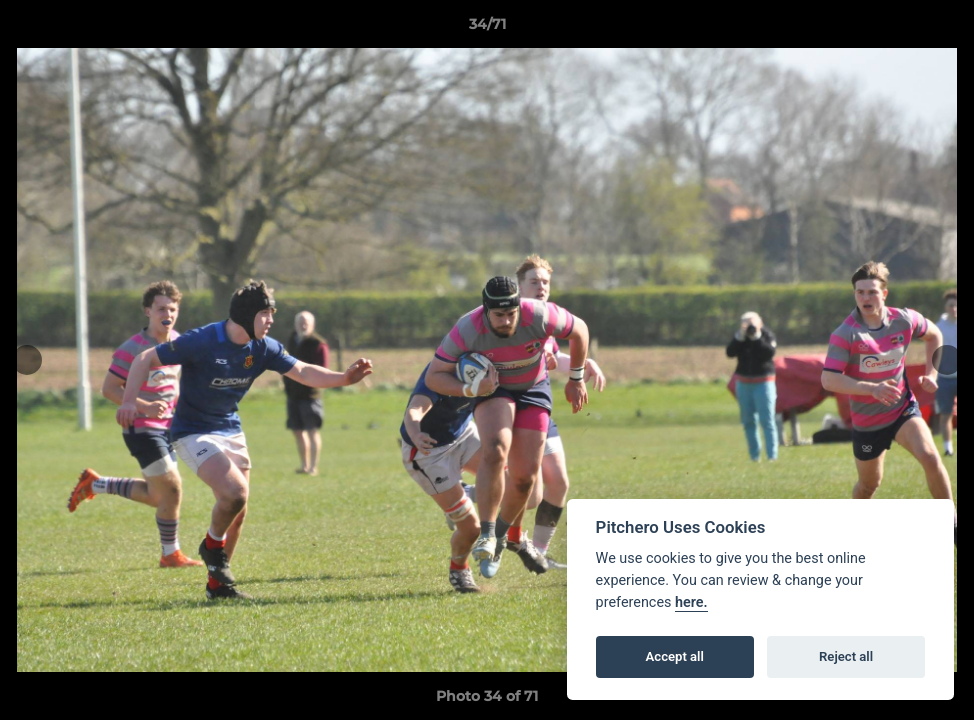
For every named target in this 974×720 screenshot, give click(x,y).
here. (691, 602)
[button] (938, 29)
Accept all (675, 656)
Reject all (846, 656)
